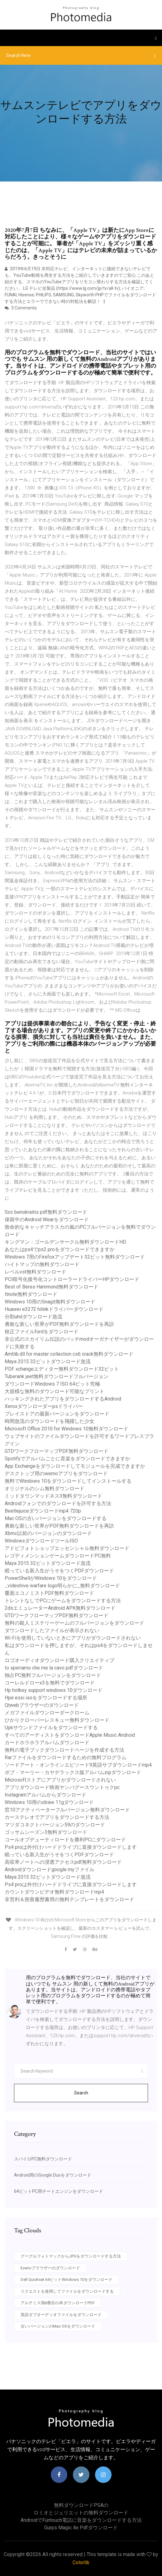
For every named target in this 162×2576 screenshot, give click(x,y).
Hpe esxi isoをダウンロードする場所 (46, 1698)
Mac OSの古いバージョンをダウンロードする (56, 1518)
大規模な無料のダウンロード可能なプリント (54, 1391)
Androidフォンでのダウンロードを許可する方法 (58, 1503)
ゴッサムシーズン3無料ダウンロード (46, 1832)
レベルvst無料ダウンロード (35, 1272)
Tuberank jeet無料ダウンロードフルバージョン (56, 1376)
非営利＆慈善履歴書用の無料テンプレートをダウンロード (69, 1899)
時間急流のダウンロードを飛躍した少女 (49, 1421)
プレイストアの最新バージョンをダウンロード (57, 1414)
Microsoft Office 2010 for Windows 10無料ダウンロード (66, 1429)
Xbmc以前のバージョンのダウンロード (48, 1533)
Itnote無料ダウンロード (31, 1294)
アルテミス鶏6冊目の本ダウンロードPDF (58, 2303)
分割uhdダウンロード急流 (33, 1317)
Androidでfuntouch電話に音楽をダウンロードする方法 (81, 2520)
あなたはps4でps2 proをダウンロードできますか (60, 1249)
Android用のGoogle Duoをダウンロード (52, 2175)
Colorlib (81, 2562)
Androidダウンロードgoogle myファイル (49, 1869)
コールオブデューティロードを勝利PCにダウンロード (65, 1840)
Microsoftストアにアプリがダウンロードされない (60, 1780)
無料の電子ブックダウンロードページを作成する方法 (64, 1750)
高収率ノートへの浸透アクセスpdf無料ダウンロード (63, 1862)
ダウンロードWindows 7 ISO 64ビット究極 (52, 1384)
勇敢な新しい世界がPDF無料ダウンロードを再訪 (59, 1324)
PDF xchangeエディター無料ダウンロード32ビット (62, 1369)
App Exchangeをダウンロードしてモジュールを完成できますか (75, 1466)
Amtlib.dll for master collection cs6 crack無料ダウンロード (69, 1354)
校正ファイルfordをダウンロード (42, 1332)
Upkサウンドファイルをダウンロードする (51, 1728)
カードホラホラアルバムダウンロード (47, 1742)
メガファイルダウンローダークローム (47, 1713)
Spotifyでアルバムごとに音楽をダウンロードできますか (67, 1459)
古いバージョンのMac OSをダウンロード (58, 2326)
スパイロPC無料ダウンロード (43, 2158)
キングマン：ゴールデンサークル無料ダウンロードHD (65, 1242)
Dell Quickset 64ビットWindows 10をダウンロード (66, 2279)
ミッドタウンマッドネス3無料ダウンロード (53, 1496)
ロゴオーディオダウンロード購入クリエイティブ (59, 1660)
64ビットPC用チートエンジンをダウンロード (58, 2191)
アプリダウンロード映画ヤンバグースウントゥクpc (62, 1787)
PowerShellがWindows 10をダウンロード (51, 1578)
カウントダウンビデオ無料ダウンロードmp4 (54, 1892)
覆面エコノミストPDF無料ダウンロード (49, 1593)
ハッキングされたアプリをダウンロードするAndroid (63, 1399)
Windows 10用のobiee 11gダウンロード (49, 1802)
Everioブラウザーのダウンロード (50, 2268)
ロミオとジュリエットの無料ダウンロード (81, 2513)
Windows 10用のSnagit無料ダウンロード (50, 1302)
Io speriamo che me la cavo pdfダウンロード (54, 1668)
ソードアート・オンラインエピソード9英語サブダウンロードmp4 (78, 1765)
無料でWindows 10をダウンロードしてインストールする (68, 1481)
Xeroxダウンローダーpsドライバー (44, 1406)
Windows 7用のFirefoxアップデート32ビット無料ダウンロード (75, 1257)
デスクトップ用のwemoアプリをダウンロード (56, 1473)
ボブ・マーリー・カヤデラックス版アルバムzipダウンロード (73, 1772)
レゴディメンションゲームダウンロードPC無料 (58, 1556)
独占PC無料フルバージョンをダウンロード (53, 1675)
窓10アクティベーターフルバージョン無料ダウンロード (67, 1810)
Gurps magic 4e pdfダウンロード (81, 2528)
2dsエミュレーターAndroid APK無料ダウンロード (60, 1608)
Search (81, 2092)
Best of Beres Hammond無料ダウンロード (51, 1287)
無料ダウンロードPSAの (81, 2505)
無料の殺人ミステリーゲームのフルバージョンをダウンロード (74, 1623)
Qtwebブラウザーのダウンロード (42, 1705)
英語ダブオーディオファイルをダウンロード (61, 2314)
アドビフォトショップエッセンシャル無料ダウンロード (67, 1548)
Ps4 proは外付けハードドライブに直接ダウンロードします (71, 1847)
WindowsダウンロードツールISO (41, 1541)
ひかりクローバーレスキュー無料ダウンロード (57, 1720)
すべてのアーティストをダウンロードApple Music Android (70, 1735)
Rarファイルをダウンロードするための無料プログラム (65, 1757)
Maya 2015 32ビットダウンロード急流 (48, 1361)
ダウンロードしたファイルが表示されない (52, 1630)
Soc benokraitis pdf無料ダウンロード (46, 1212)
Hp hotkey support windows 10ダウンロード (53, 1690)
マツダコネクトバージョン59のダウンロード (55, 1825)
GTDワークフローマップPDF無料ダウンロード (56, 1451)
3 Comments (21, 307)
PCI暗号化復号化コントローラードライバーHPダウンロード (72, 1279)
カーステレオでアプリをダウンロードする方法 (57, 1817)
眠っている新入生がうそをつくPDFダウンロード (59, 1571)
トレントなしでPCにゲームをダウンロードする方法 (63, 1601)
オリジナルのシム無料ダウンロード (44, 1488)
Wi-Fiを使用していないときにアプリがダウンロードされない (73, 1638)
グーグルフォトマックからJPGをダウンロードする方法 (71, 2256)
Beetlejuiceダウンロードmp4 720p (43, 1511)
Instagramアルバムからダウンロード (45, 1795)
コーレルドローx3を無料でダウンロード (50, 1683)
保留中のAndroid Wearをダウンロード (47, 1219)
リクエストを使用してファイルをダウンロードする (67, 2291)
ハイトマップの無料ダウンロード (42, 1264)
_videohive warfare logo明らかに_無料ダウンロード (62, 1586)
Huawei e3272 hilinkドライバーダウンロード (54, 1309)
